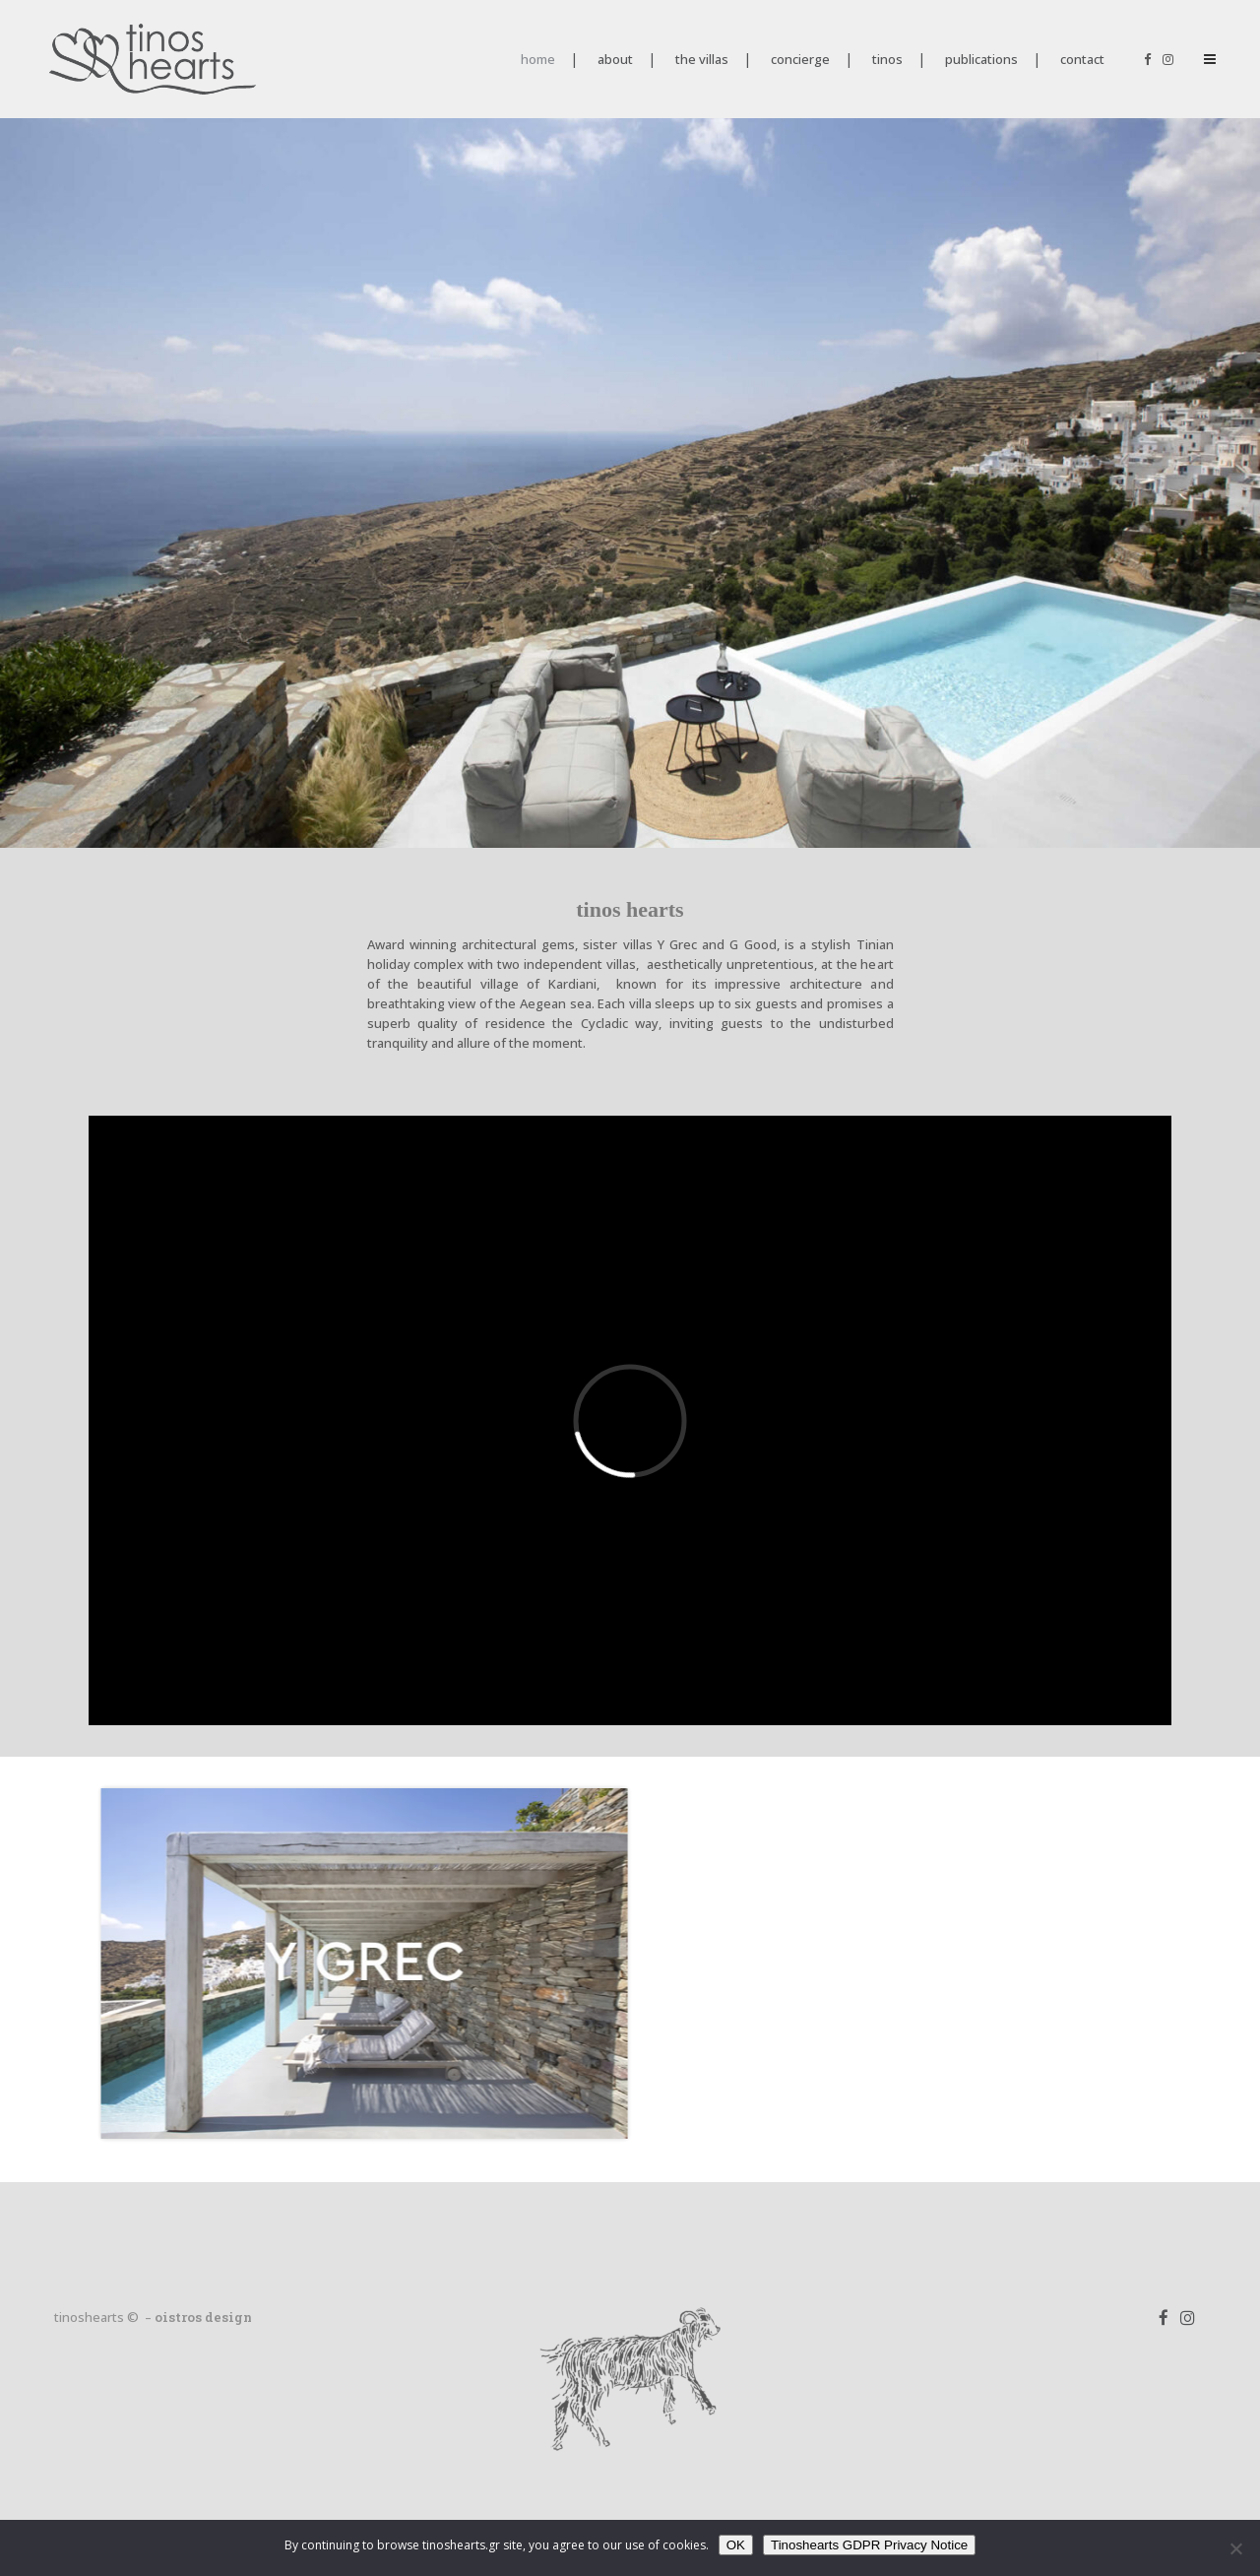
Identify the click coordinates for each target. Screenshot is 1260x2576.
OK (735, 2545)
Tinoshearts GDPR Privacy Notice (869, 2545)
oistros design (203, 2317)
